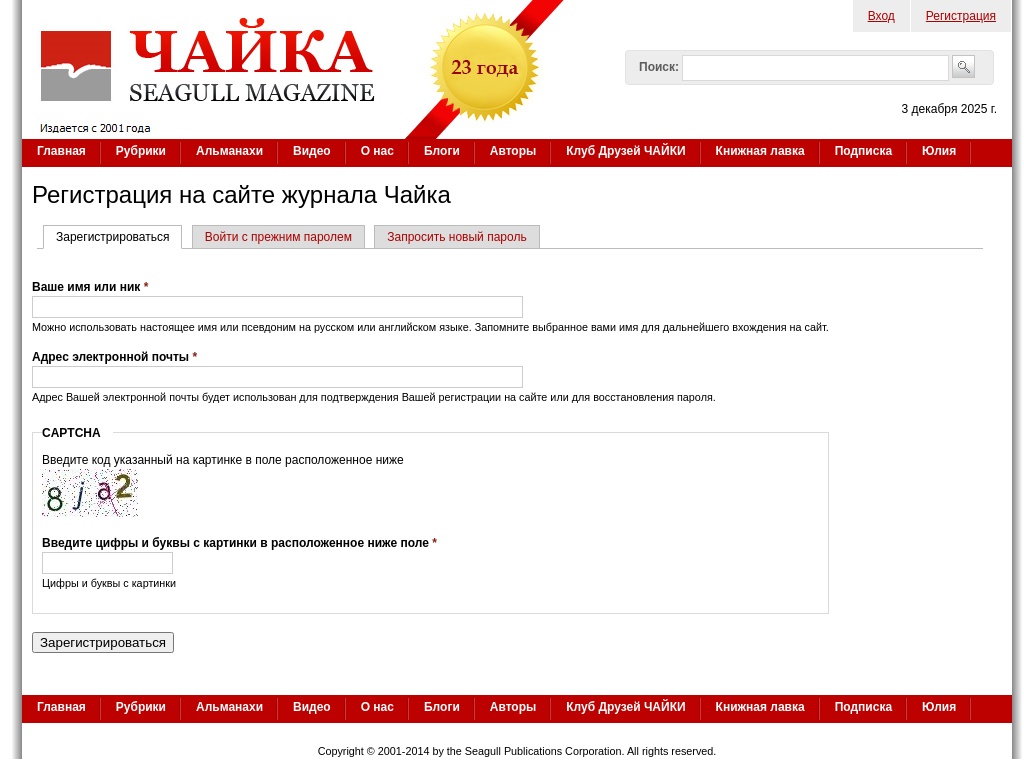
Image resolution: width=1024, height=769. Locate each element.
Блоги (442, 151)
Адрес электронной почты (114, 357)
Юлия (939, 151)
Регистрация (961, 16)
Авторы (513, 151)
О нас (377, 151)
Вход (881, 16)
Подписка (863, 151)
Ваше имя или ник (90, 287)
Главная (61, 151)
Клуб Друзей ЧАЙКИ (625, 151)
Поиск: (659, 67)
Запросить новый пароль (456, 237)
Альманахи (229, 151)
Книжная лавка (760, 151)
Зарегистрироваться (119, 237)
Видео (312, 151)
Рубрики (141, 151)
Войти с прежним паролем (278, 237)
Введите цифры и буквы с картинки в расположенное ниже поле (239, 543)
